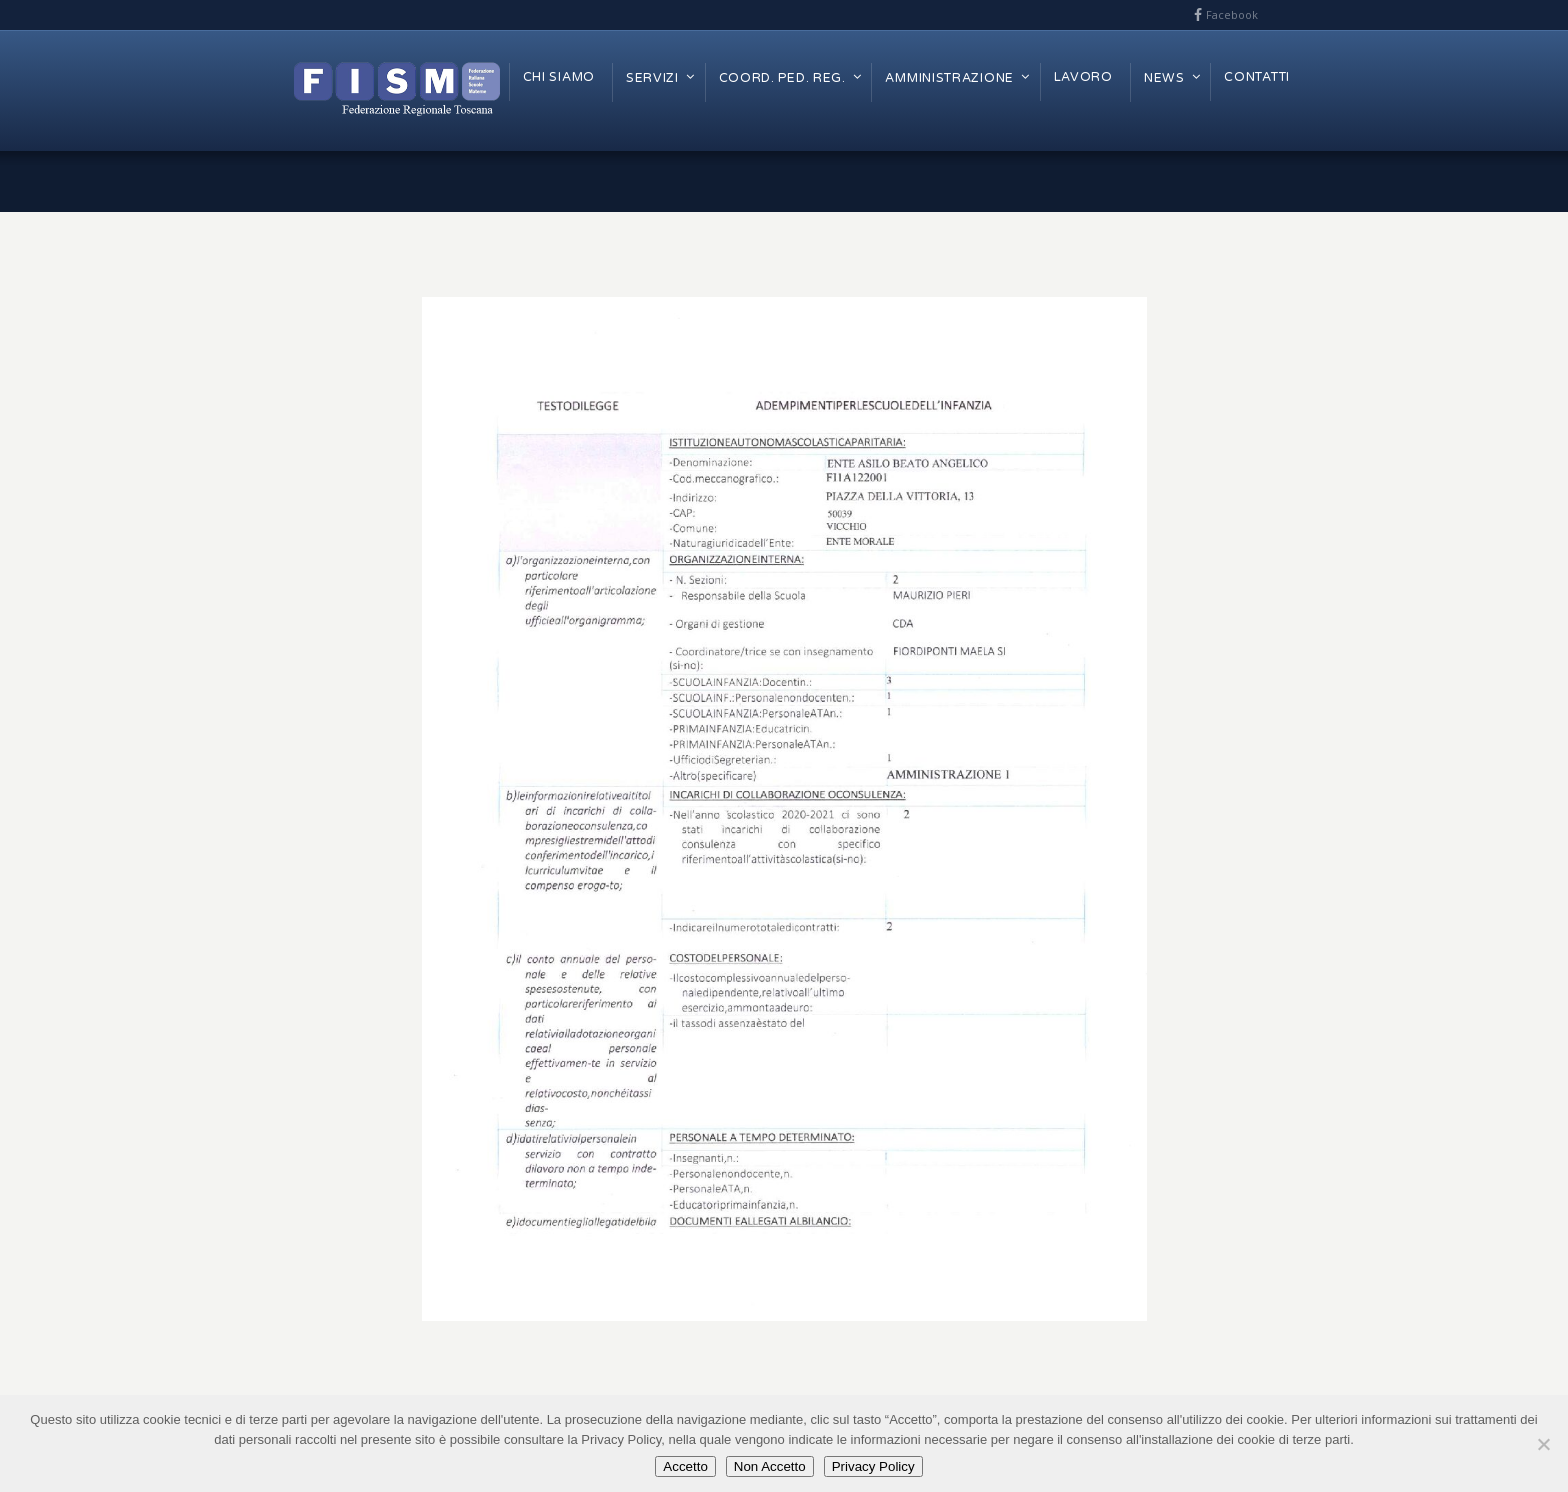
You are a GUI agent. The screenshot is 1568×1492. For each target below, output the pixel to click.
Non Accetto (770, 1466)
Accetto (685, 1466)
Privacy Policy (873, 1466)
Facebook (1232, 14)
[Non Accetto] (1543, 1444)
